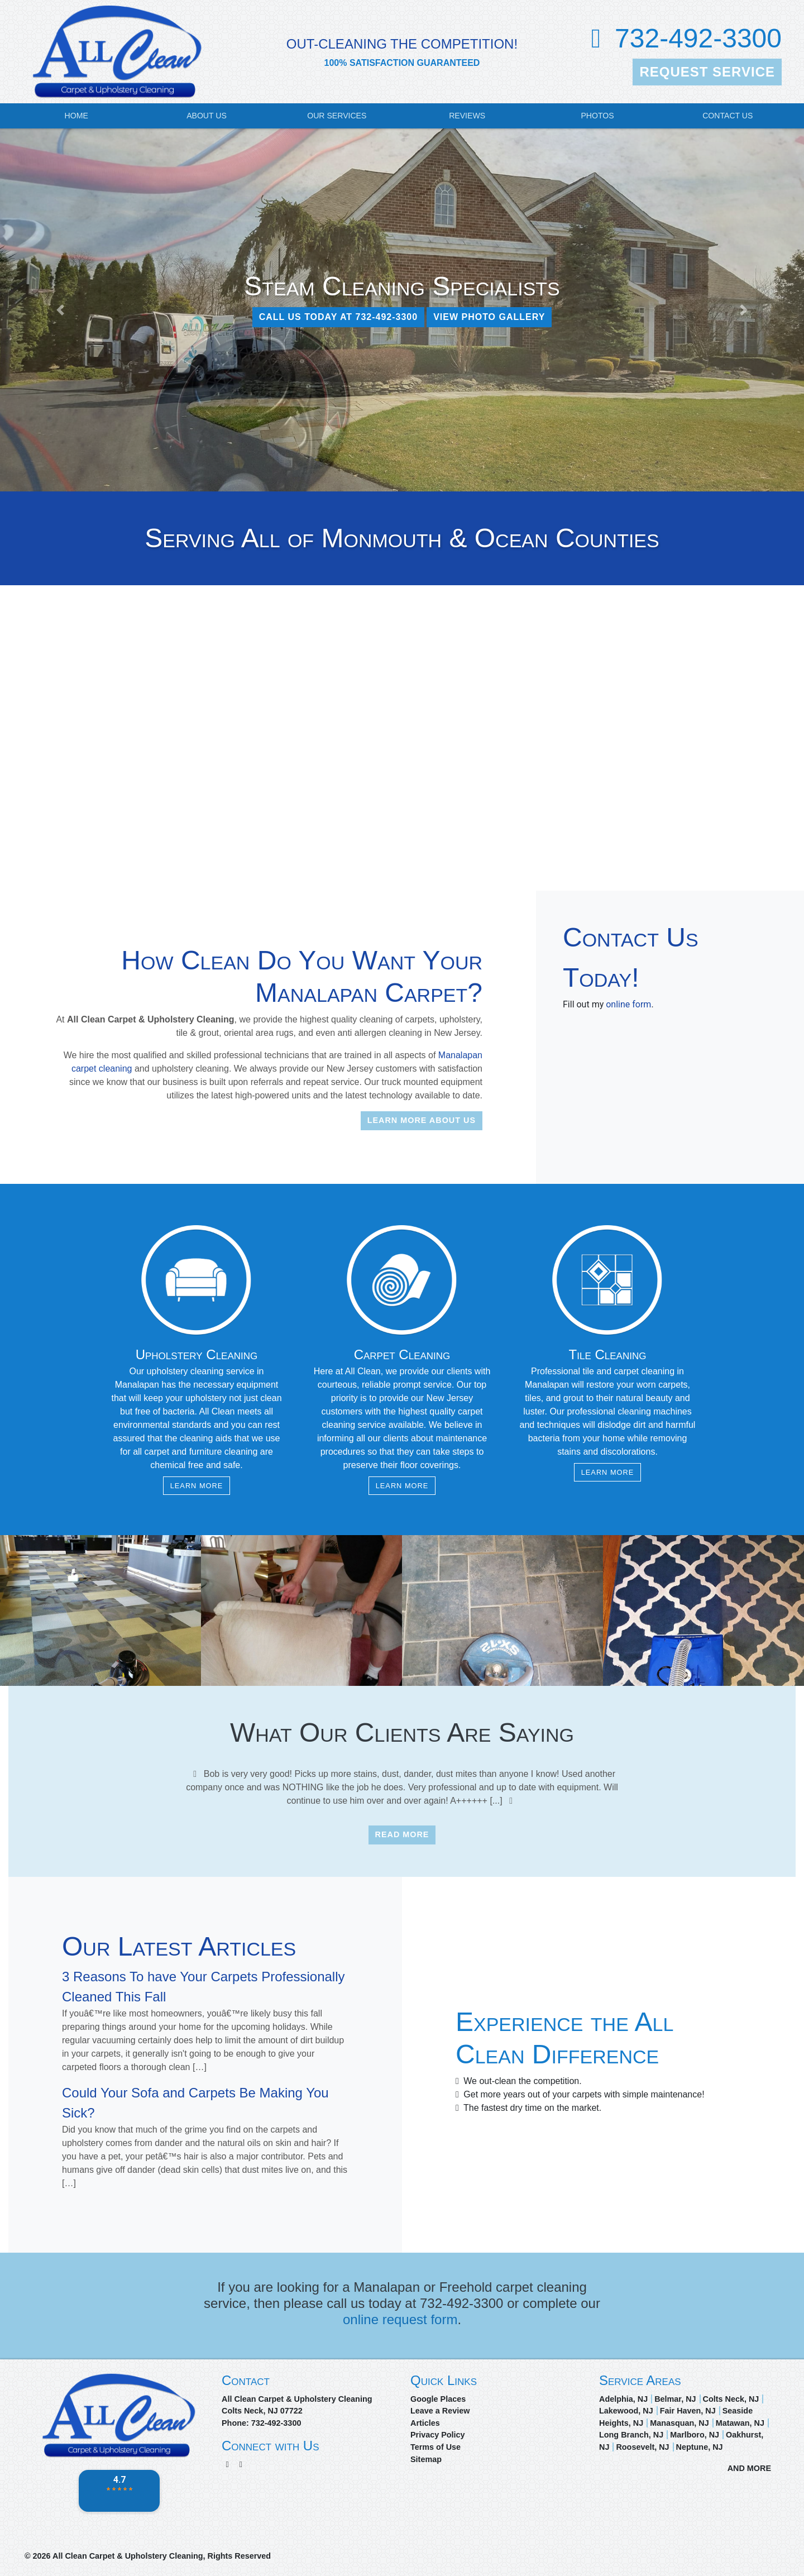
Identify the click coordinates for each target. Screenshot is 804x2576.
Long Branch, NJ (631, 2434)
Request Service (707, 71)
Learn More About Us (421, 1120)
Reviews (467, 115)
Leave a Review (440, 2410)
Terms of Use (435, 2447)
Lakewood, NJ (626, 2410)
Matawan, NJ (740, 2423)
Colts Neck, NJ (731, 2399)
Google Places (438, 2399)
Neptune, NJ (699, 2447)
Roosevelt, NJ (642, 2447)
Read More (402, 1834)
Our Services (336, 115)
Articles (425, 2423)
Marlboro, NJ (694, 2434)
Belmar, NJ (675, 2399)
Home (76, 115)
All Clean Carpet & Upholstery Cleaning (127, 2555)
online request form (400, 2319)
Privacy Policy (437, 2434)
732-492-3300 (698, 38)
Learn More (196, 1485)
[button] (60, 309)
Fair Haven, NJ (688, 2410)
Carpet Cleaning (402, 1354)
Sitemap (426, 2459)
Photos (597, 115)
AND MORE (749, 2468)
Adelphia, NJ (623, 2399)
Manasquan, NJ (679, 2423)
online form (628, 1004)
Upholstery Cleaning (197, 1354)
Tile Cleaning (608, 1354)
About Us (206, 115)
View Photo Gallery (489, 317)
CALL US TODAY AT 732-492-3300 (338, 317)
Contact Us (727, 115)
